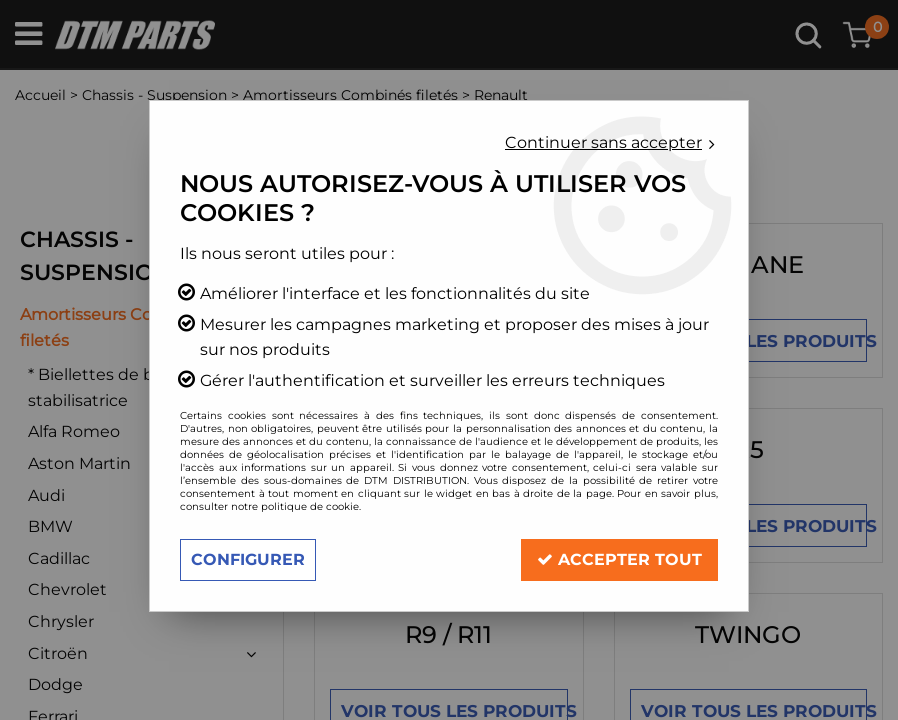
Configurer (248, 559)
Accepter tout (619, 559)
